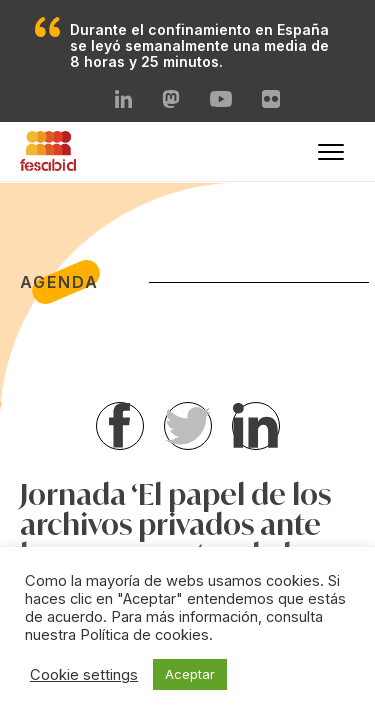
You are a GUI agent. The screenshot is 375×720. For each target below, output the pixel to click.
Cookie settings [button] (84, 675)
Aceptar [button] (190, 674)
